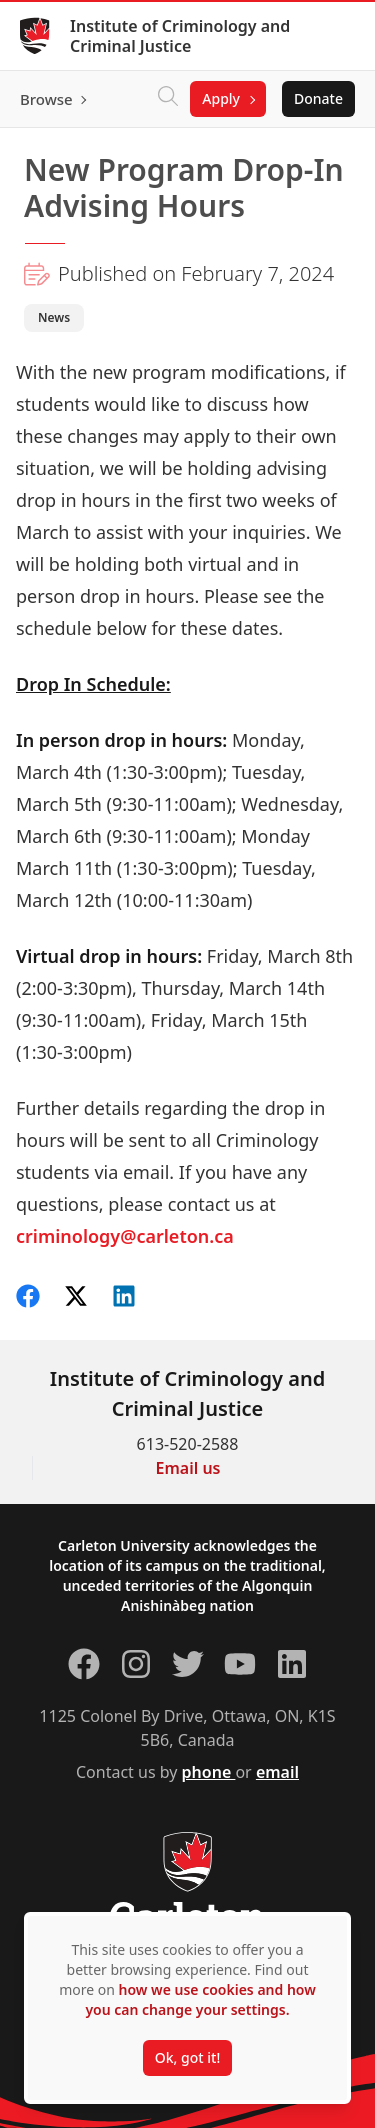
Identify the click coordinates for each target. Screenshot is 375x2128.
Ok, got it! (187, 2057)
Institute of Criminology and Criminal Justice (180, 36)
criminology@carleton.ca (125, 1236)
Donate (318, 98)
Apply (221, 98)
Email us (188, 1468)
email (277, 1772)
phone (209, 1772)
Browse (46, 99)
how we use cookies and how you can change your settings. (200, 1999)
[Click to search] (168, 99)
